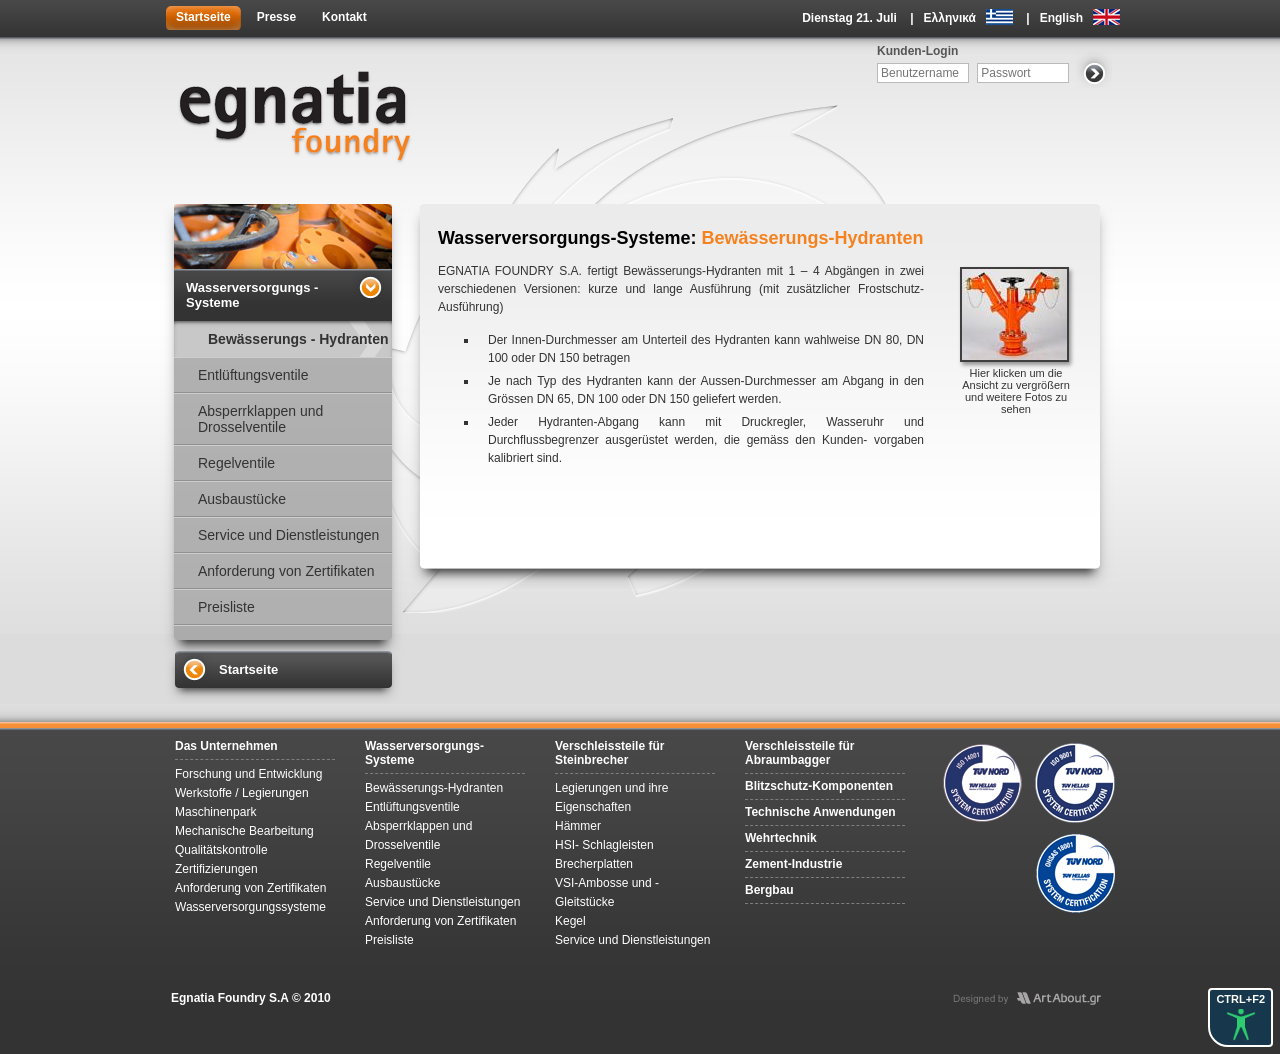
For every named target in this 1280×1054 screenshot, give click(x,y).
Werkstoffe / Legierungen (242, 793)
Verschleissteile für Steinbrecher (609, 753)
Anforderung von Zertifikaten (286, 571)
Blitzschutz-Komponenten (819, 786)
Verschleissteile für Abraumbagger (799, 753)
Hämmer (578, 826)
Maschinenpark (215, 812)
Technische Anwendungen (820, 812)
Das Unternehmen (226, 746)
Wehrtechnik (781, 838)
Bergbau (769, 890)
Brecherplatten (594, 864)
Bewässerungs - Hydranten (298, 339)
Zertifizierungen (216, 869)
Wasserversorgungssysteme (250, 907)
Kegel (570, 921)
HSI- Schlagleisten (604, 845)
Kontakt (344, 17)
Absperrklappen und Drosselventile (260, 419)
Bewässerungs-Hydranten (434, 788)
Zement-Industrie (793, 864)
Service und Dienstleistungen (288, 535)
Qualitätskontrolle (221, 850)
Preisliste (226, 607)
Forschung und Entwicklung (248, 774)
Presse (276, 17)
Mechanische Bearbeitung (244, 831)
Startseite (203, 17)
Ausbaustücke (242, 499)
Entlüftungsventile (253, 375)
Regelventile (236, 463)
